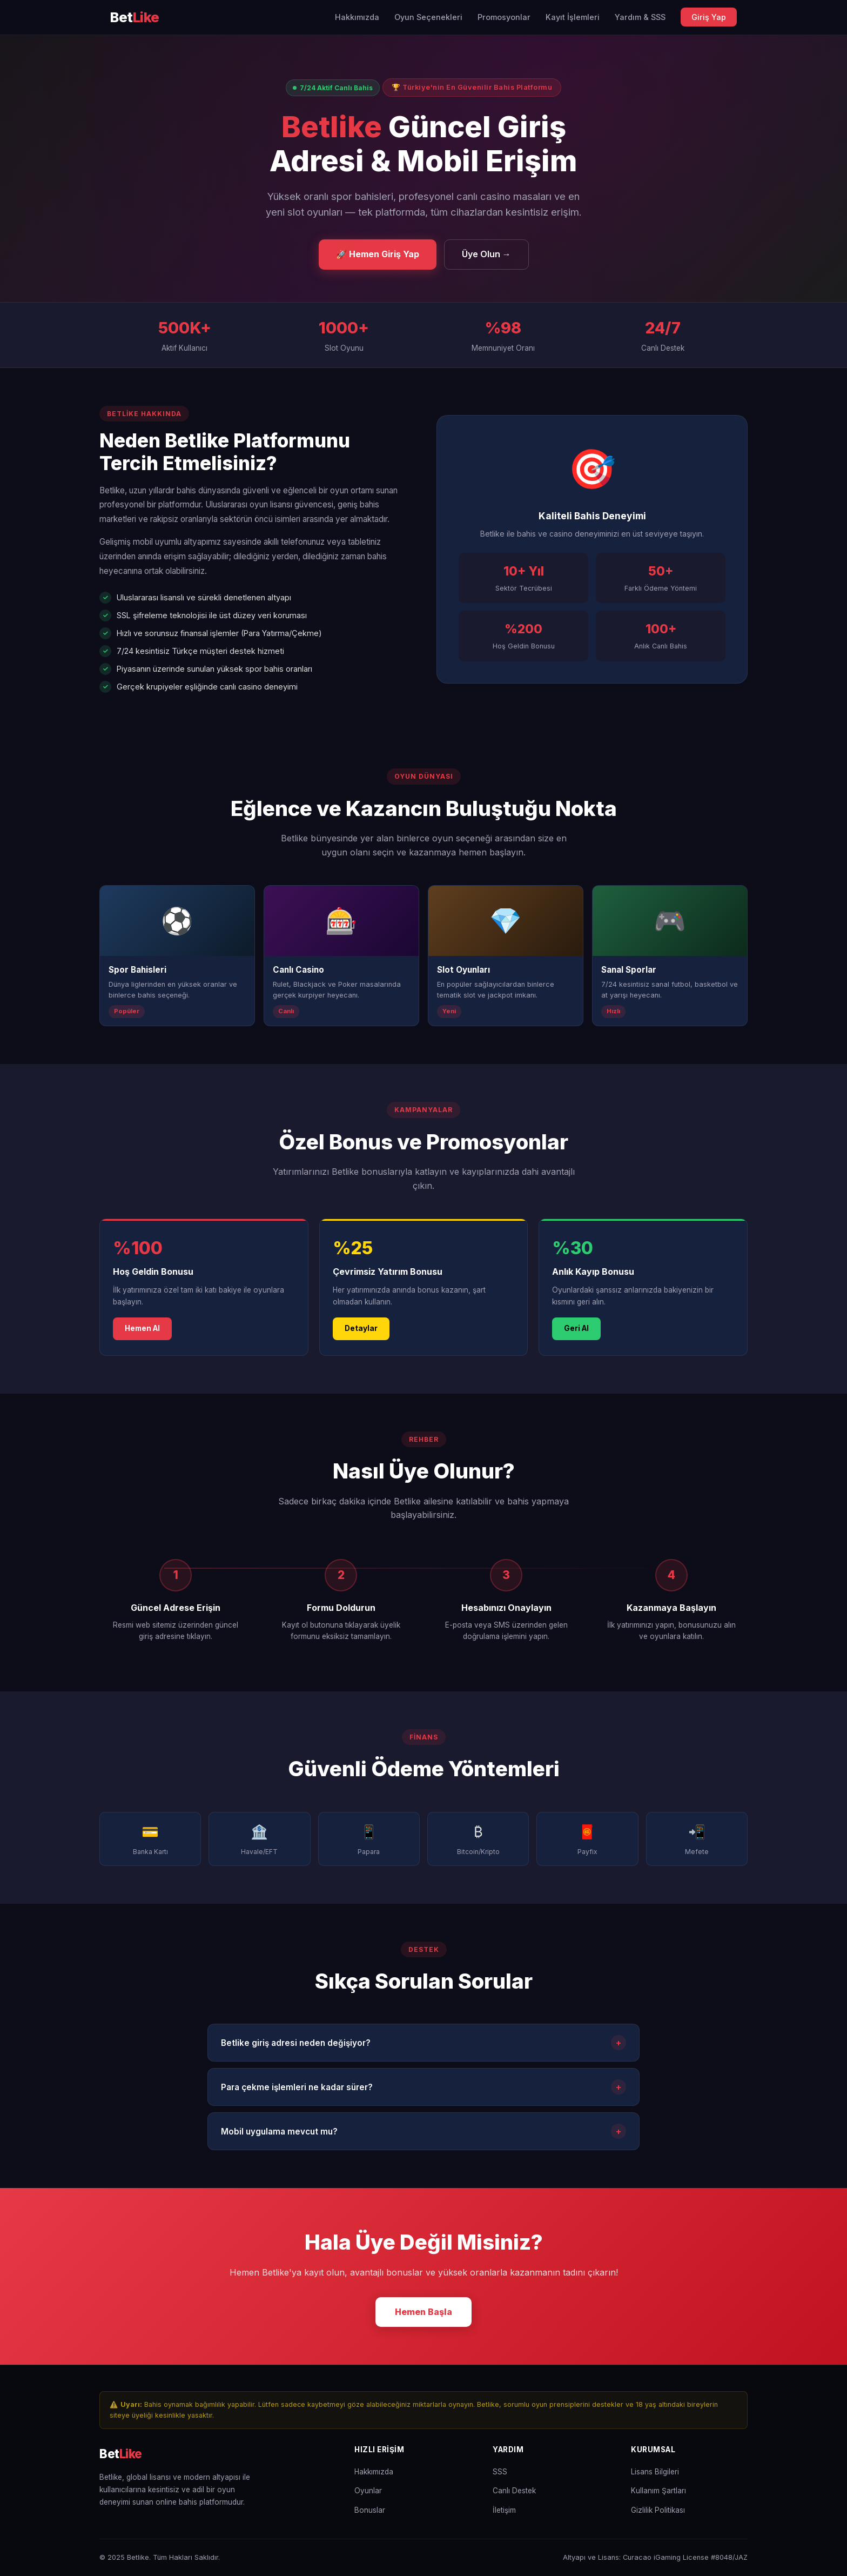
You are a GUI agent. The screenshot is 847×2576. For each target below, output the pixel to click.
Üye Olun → (486, 254)
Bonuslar (369, 2510)
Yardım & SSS (640, 17)
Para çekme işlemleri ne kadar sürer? (423, 2090)
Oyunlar (368, 2490)
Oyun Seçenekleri (428, 17)
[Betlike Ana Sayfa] (134, 17)
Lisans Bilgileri (655, 2471)
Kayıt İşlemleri (573, 17)
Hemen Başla (423, 2314)
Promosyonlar (504, 17)
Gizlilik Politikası (658, 2510)
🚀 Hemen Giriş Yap (377, 254)
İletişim (504, 2510)
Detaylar (361, 1331)
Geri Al (576, 1331)
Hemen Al (142, 1331)
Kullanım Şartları (658, 2490)
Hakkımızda (357, 17)
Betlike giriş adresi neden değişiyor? (423, 2045)
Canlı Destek (514, 2490)
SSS (500, 2471)
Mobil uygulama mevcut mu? (423, 2134)
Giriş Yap (708, 17)
